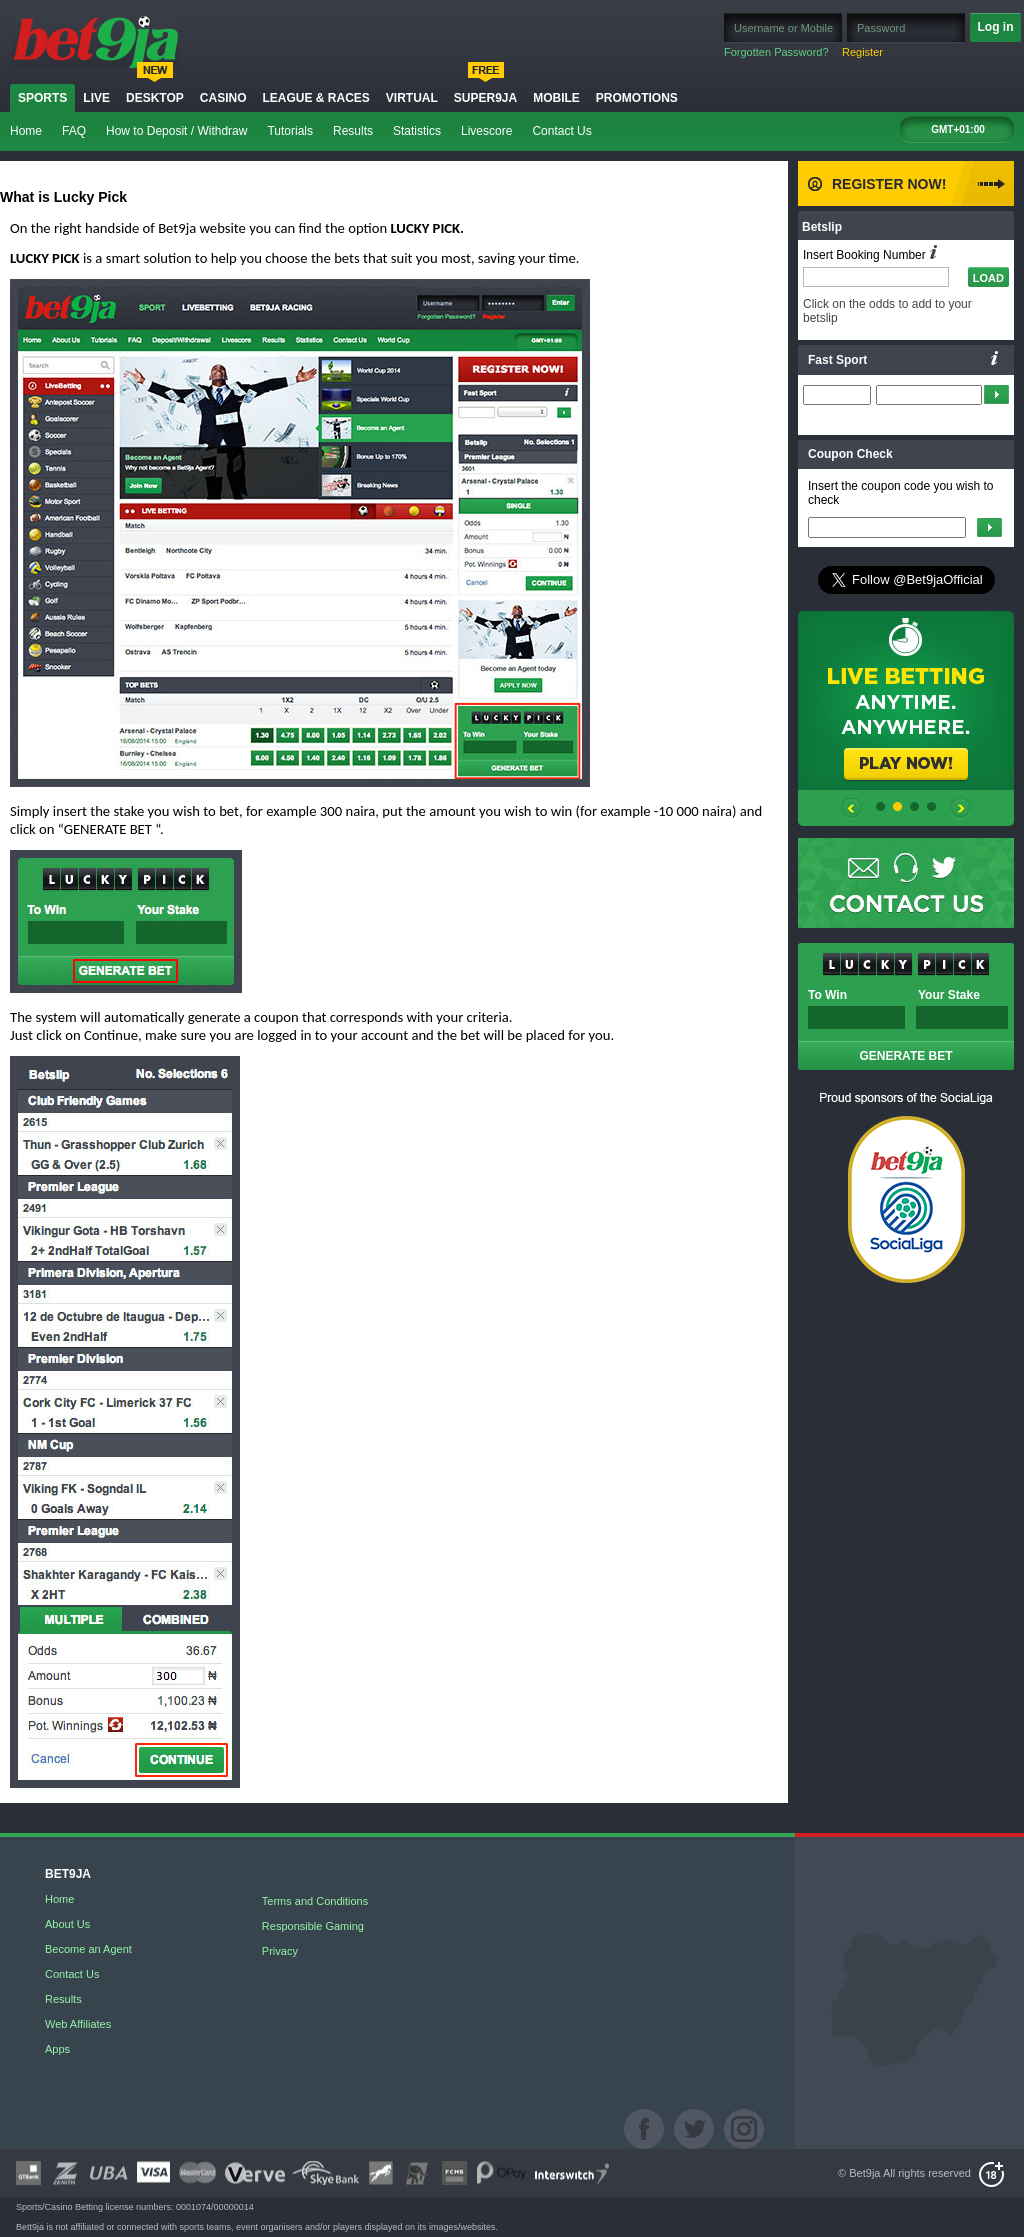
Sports (42, 98)
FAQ (74, 131)
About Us (67, 1924)
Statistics (417, 131)
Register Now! (889, 184)
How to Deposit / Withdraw (176, 131)
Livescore (486, 131)
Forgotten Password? (776, 52)
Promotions (637, 98)
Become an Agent (88, 1949)
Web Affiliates (78, 2024)
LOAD (988, 278)
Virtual (412, 98)
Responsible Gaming (313, 1926)
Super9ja (485, 98)
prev (851, 812)
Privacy (280, 1951)
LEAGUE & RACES (315, 98)
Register (862, 52)
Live (96, 98)
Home (26, 131)
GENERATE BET (905, 1056)
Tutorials (290, 131)
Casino (223, 98)
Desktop (155, 98)
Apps (57, 2049)
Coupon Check (850, 454)
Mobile (556, 98)
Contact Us (561, 131)
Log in (996, 27)
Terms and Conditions (315, 1901)
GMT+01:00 (958, 129)
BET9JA (68, 1874)
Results (353, 131)
